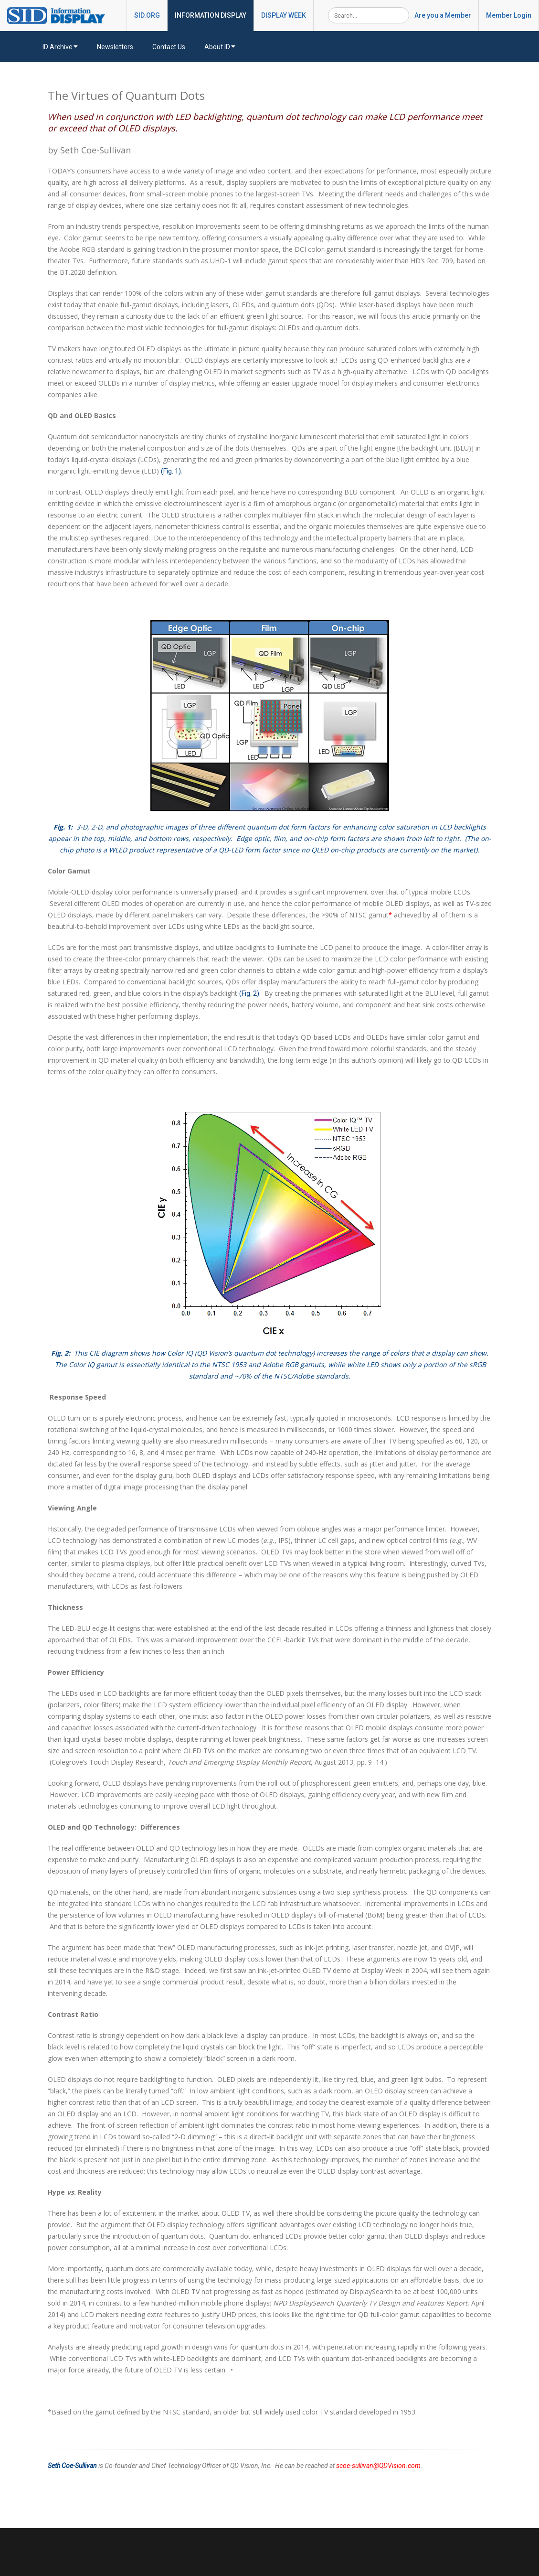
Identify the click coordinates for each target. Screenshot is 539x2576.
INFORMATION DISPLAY (210, 15)
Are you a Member (442, 15)
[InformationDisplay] (60, 14)
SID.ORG (147, 15)
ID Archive (60, 47)
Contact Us (168, 47)
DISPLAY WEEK (283, 15)
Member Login (508, 15)
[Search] (368, 15)
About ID (219, 47)
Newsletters (115, 47)
